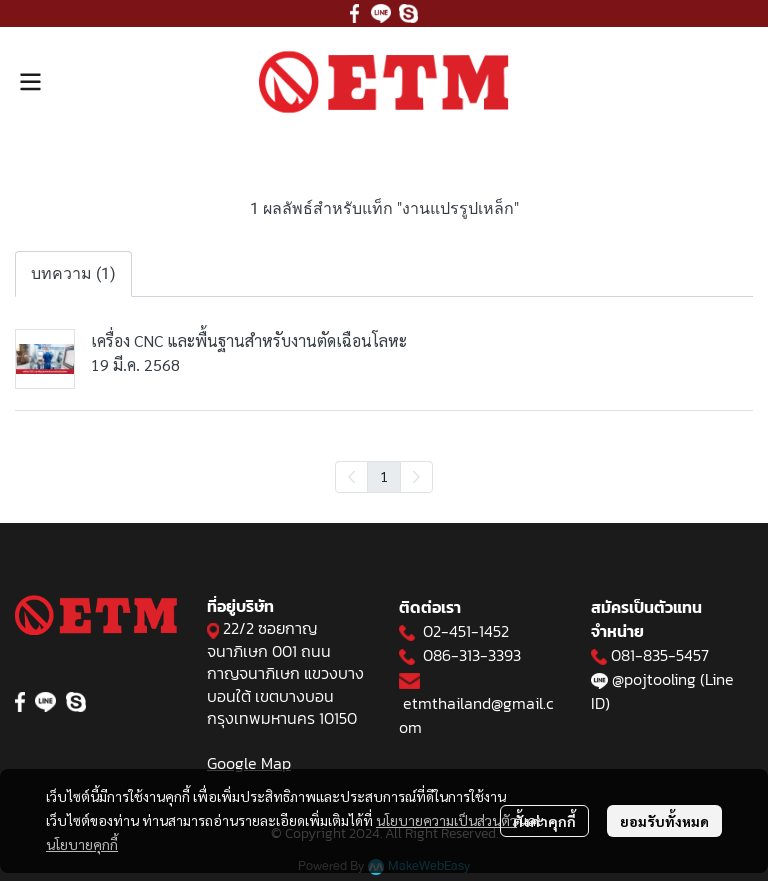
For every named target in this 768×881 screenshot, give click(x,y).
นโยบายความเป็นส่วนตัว (446, 820)
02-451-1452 (466, 631)
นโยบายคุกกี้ (82, 844)
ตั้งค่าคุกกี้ (544, 821)
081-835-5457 (660, 655)
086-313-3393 (472, 655)
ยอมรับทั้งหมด (664, 821)
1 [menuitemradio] (384, 476)
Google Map (249, 763)
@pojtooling (654, 679)
